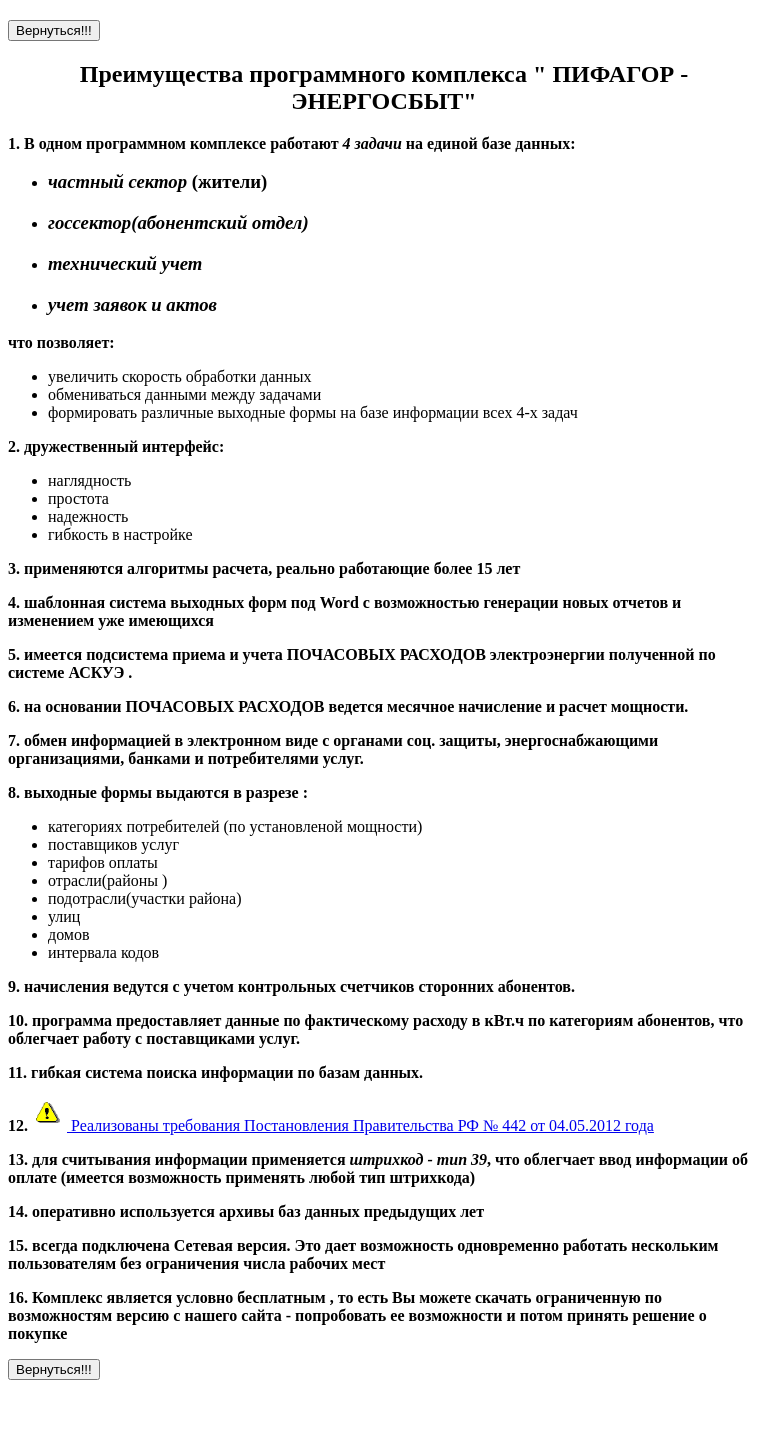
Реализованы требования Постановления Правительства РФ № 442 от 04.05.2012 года (341, 1125)
